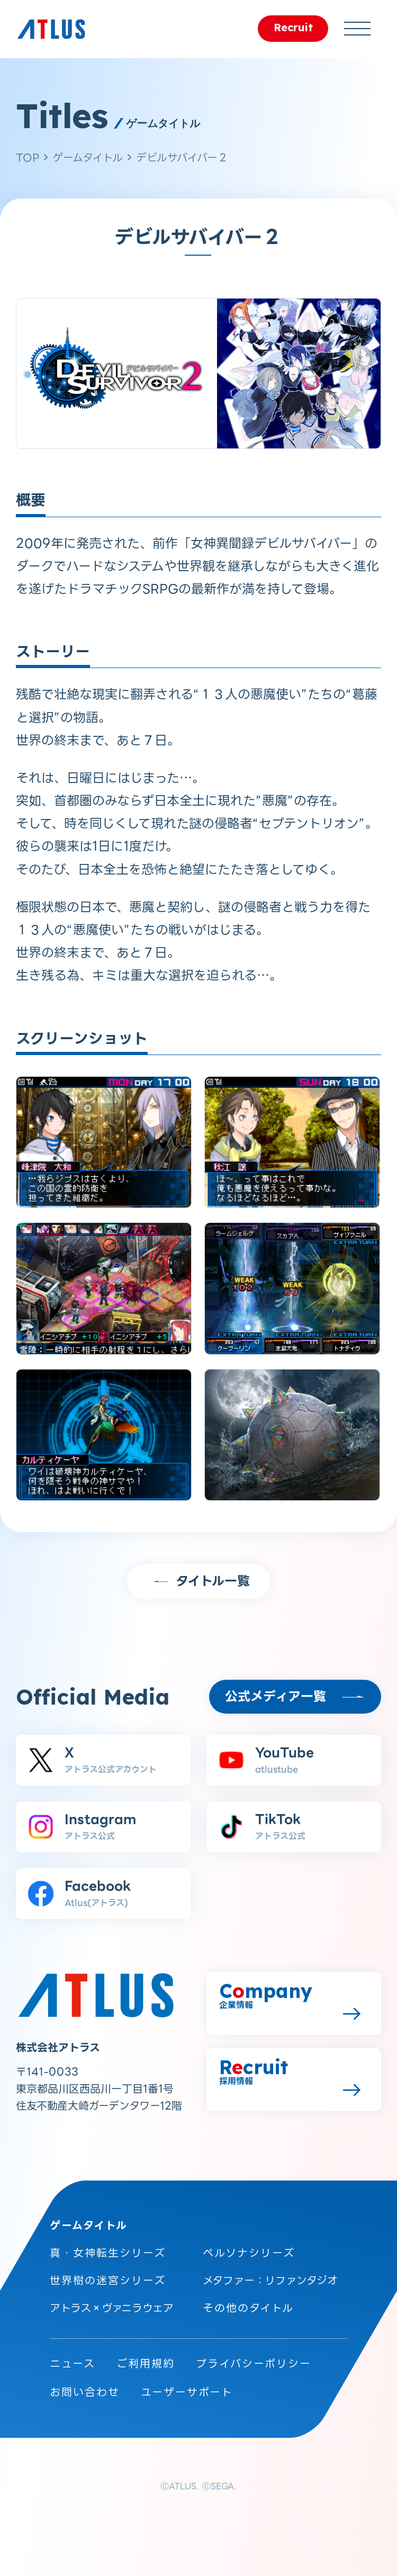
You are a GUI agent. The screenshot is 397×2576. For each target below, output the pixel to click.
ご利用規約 (145, 2363)
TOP (27, 158)
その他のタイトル (248, 2308)
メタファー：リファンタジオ (270, 2280)
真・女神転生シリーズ (108, 2253)
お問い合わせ (85, 2392)
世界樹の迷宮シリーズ (108, 2280)
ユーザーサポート (187, 2392)
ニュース (72, 2363)
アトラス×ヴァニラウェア (112, 2308)
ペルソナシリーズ (249, 2253)
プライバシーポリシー (253, 2363)
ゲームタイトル (87, 158)
